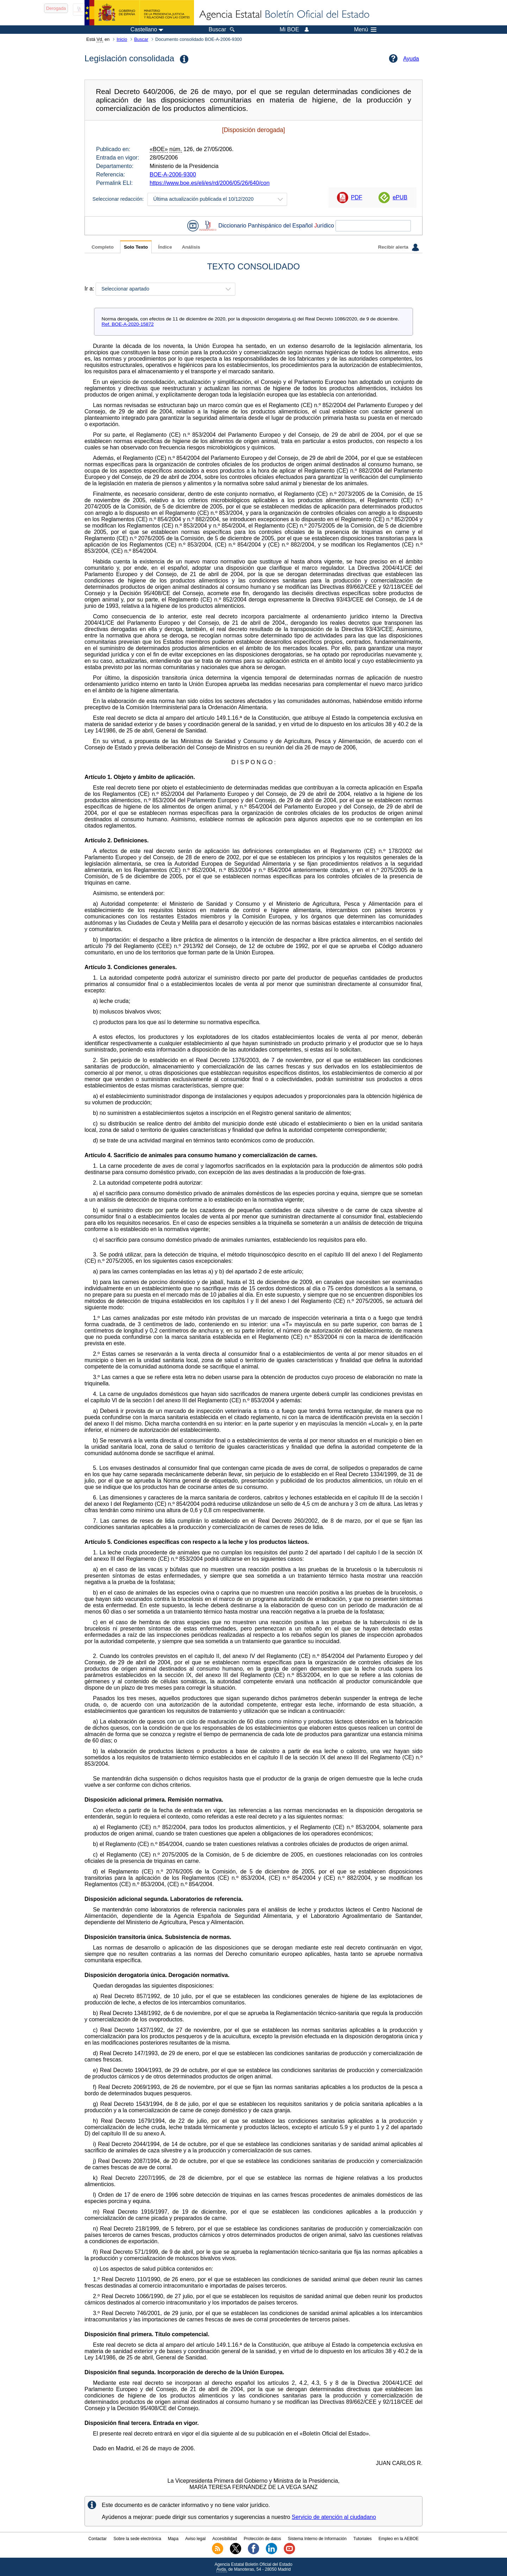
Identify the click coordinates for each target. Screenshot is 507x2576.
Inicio (122, 39)
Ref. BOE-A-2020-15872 (128, 324)
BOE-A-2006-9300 (173, 174)
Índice (165, 247)
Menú (365, 29)
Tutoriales (362, 2538)
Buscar (141, 39)
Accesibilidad (224, 2538)
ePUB (400, 197)
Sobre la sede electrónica (137, 2538)
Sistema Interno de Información (317, 2538)
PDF (356, 197)
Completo (103, 247)
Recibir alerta (398, 247)
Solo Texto (136, 247)
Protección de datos (262, 2538)
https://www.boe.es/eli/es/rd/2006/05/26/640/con (210, 183)
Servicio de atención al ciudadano (334, 2517)
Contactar (97, 2538)
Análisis (191, 247)
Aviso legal (195, 2538)
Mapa (173, 2538)
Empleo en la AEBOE (398, 2538)
